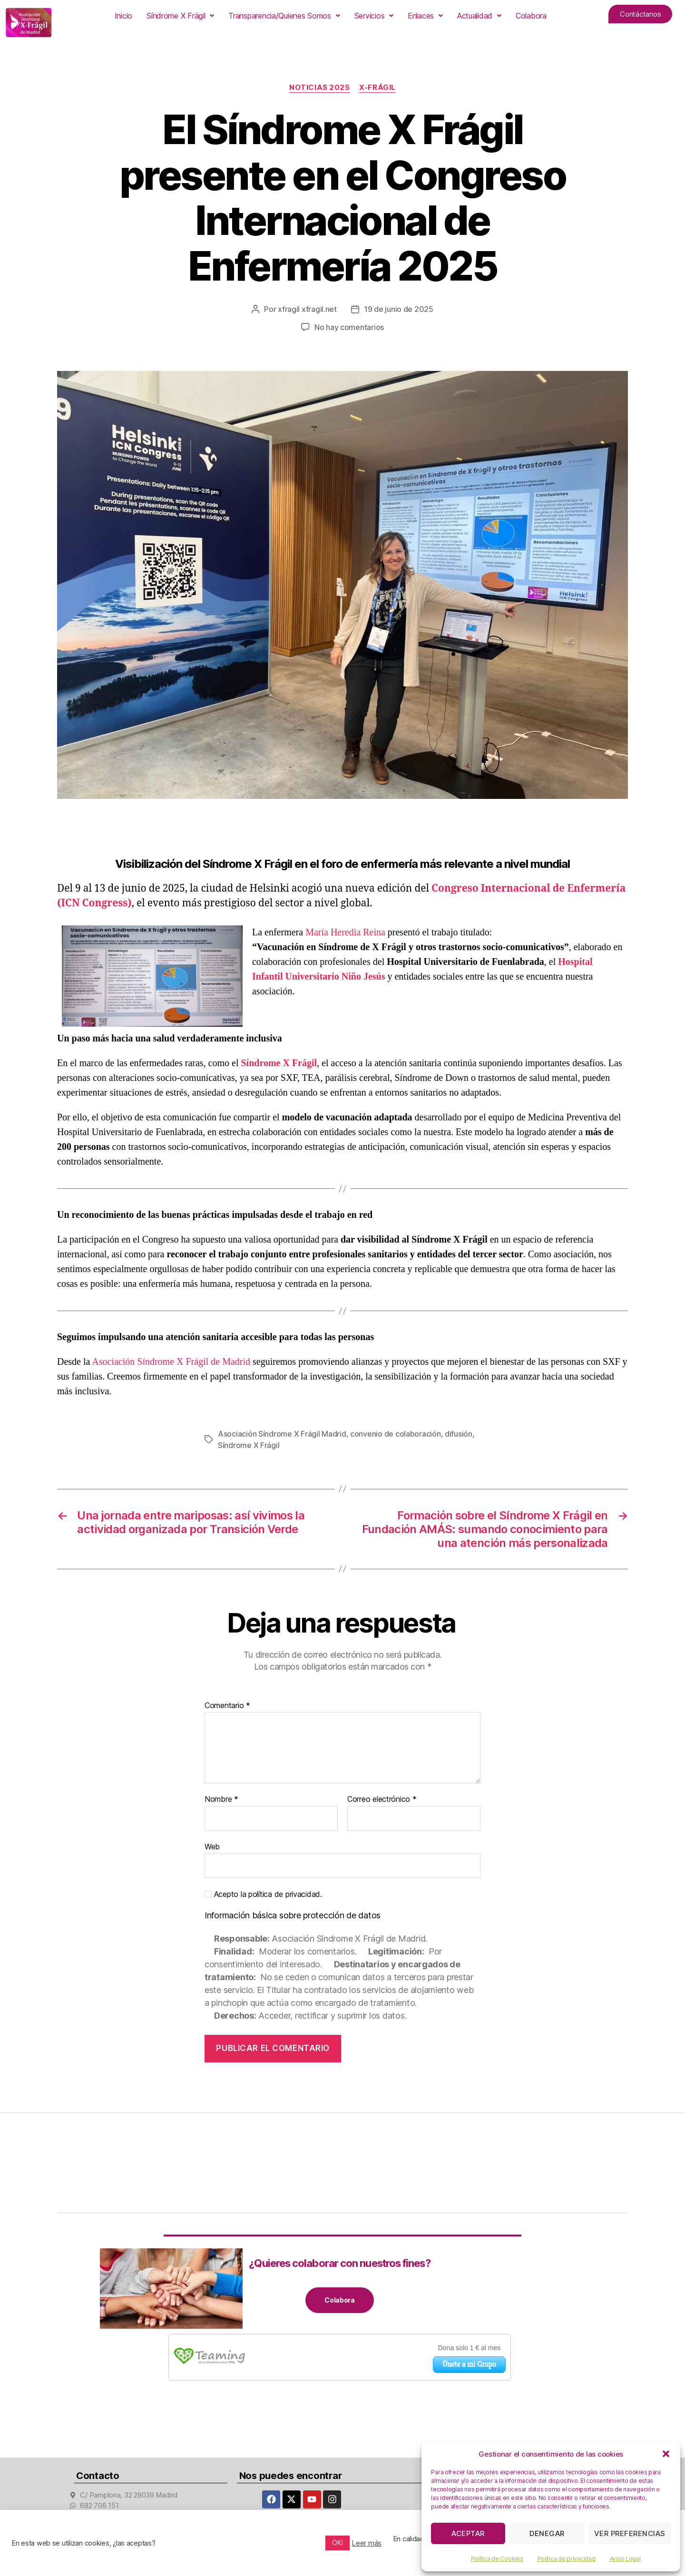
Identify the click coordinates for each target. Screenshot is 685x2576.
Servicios (373, 15)
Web (212, 1846)
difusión (458, 1434)
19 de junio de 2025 (398, 309)
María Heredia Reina (345, 932)
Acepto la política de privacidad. (263, 1894)
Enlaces (425, 15)
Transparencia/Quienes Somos (284, 15)
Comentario (227, 1705)
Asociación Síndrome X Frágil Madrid (282, 1434)
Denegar (547, 2533)
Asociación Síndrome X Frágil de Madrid (171, 1361)
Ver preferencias (629, 2533)
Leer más (367, 2543)
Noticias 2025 (319, 87)
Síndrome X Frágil (180, 15)
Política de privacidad (567, 2558)
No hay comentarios (349, 327)
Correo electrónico (382, 1799)
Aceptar (468, 2533)
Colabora (531, 15)
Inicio (123, 15)
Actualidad (479, 15)
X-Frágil (377, 87)
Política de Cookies (497, 2558)
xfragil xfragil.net (307, 309)
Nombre (221, 1799)
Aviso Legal (625, 2558)
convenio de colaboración (395, 1434)
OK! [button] (337, 2542)
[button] (666, 2454)
